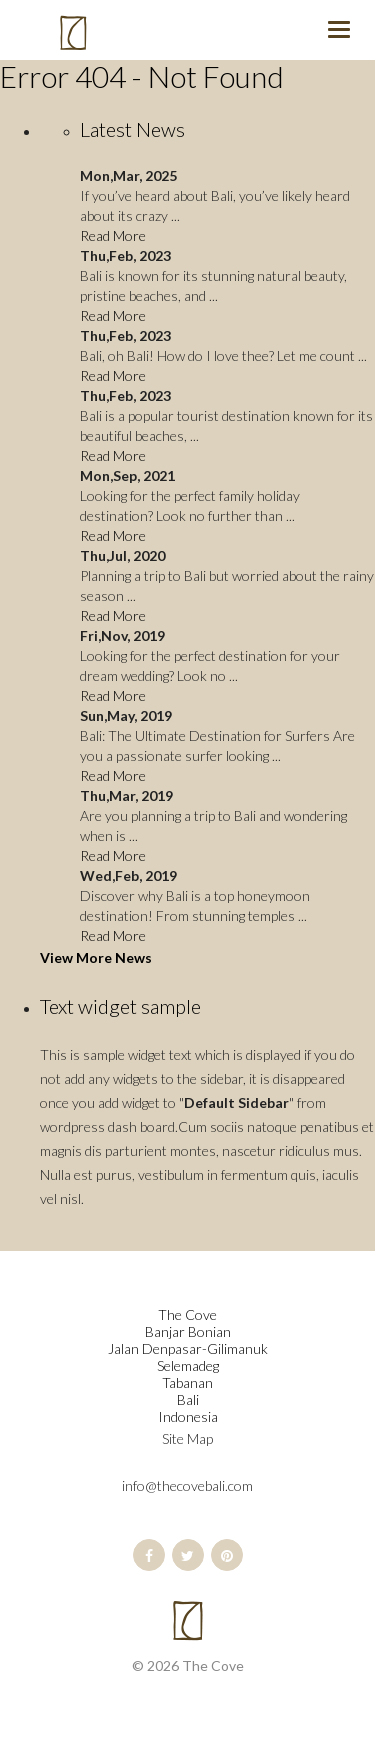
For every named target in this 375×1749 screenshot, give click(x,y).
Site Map (187, 1438)
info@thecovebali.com (187, 1485)
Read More (113, 235)
